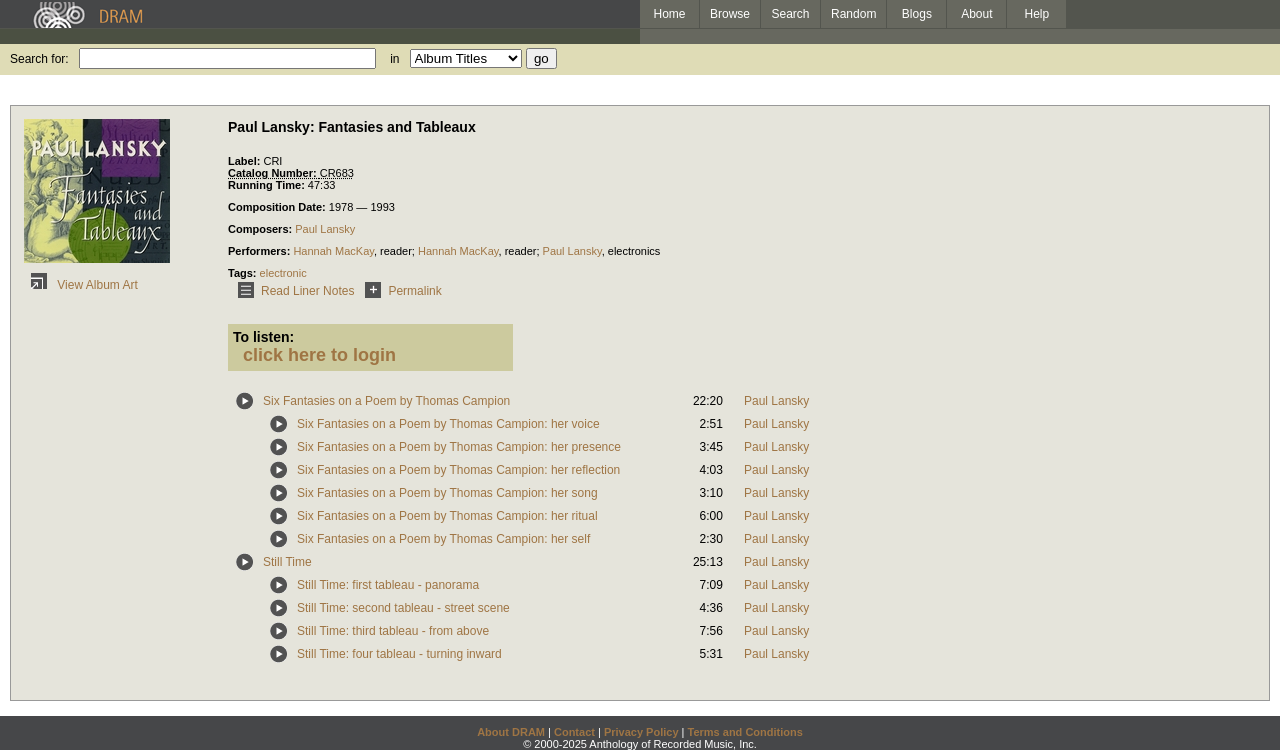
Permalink (399, 291)
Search (791, 14)
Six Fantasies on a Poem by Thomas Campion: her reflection (458, 470)
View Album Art (81, 285)
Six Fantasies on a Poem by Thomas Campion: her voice (448, 424)
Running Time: (268, 185)
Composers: (261, 229)
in (394, 59)
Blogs (917, 14)
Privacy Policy (641, 732)
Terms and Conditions (745, 732)
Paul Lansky (325, 229)
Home (669, 14)
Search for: (39, 59)
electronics (634, 251)
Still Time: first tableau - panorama (388, 585)
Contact (574, 732)
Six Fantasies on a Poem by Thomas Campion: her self (443, 539)
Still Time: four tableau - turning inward (399, 654)
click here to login (319, 355)
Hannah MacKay (333, 251)
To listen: (263, 337)
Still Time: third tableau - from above (393, 631)
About (976, 14)
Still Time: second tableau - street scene (403, 608)
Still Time (287, 562)
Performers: (260, 251)
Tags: (244, 273)
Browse (730, 14)
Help (1037, 14)
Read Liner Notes (292, 291)
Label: (245, 161)
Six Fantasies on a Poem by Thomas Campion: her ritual (447, 516)
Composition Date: (278, 207)
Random (853, 14)
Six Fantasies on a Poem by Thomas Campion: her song (447, 493)
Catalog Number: (274, 173)
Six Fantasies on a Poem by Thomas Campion (386, 401)
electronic (283, 273)
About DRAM (511, 732)
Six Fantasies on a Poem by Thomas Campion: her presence (459, 447)
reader (521, 251)
